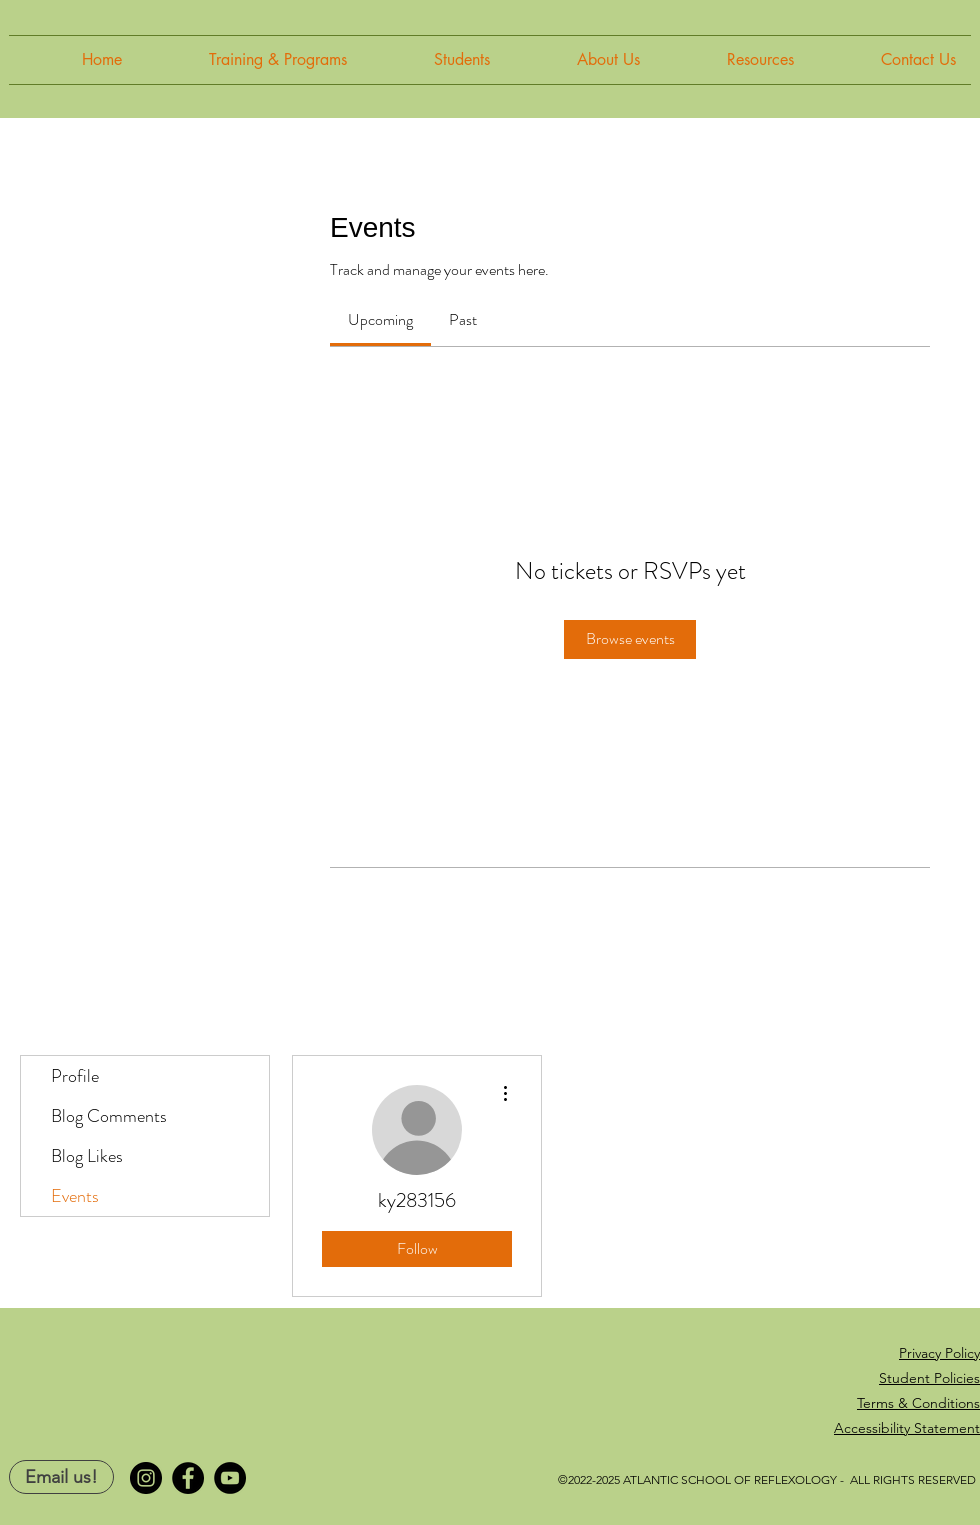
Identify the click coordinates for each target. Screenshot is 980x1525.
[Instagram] (146, 1478)
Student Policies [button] (929, 1378)
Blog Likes (87, 1156)
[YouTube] (230, 1478)
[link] (380, 319)
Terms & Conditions (918, 1403)
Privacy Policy (939, 1353)
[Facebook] (188, 1478)
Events (75, 1196)
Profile (75, 1076)
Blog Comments (109, 1116)
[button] (249, 60)
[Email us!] (61, 1477)
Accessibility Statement (907, 1428)
